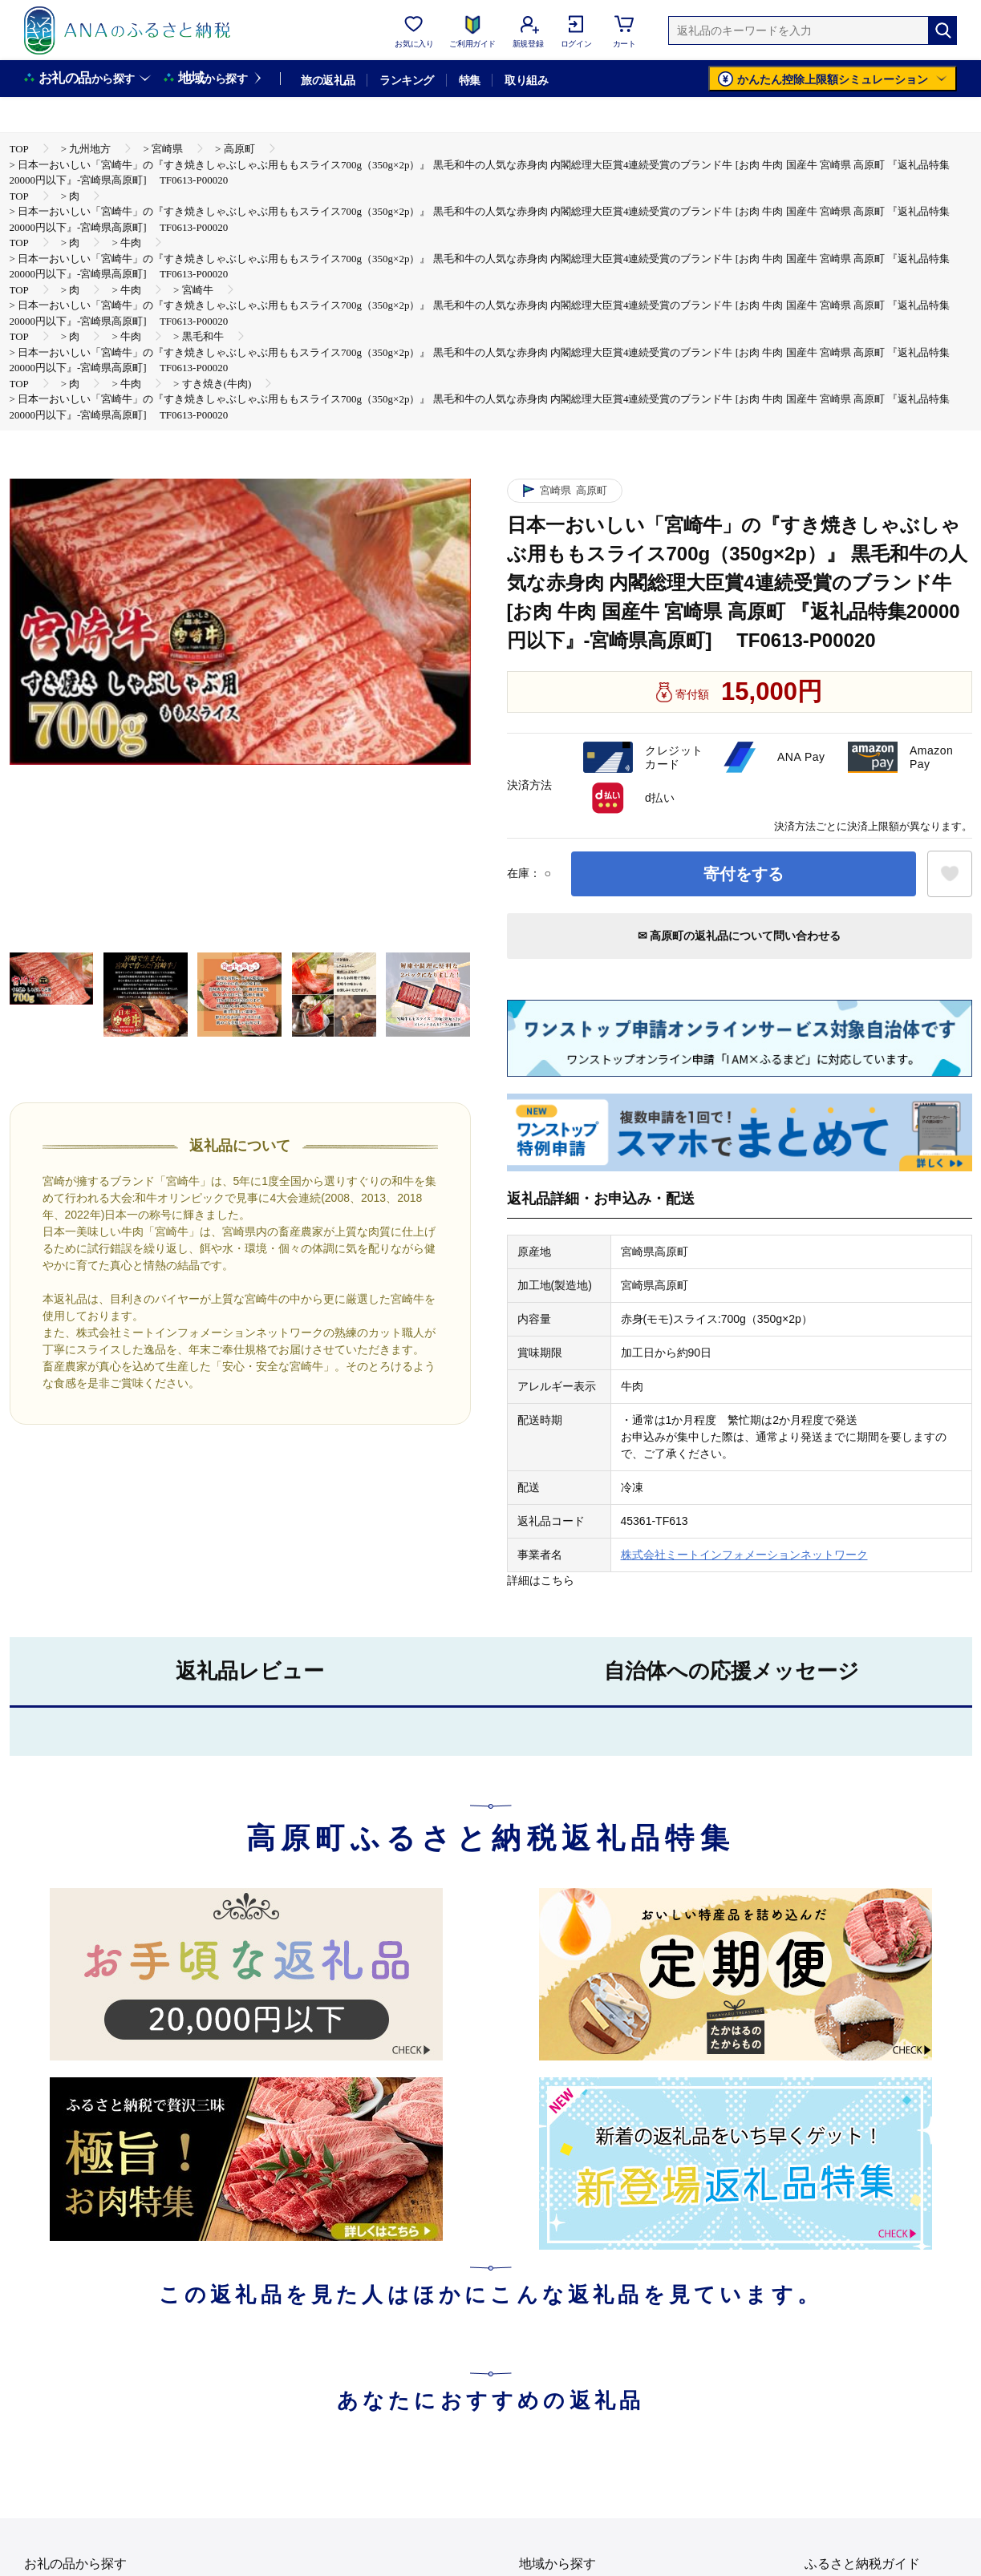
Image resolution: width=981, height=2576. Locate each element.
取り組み (526, 80)
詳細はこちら (540, 1580)
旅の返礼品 (328, 80)
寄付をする (743, 874)
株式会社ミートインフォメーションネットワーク (744, 1554)
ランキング (406, 80)
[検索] (942, 30)
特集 (469, 80)
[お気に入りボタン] (949, 874)
